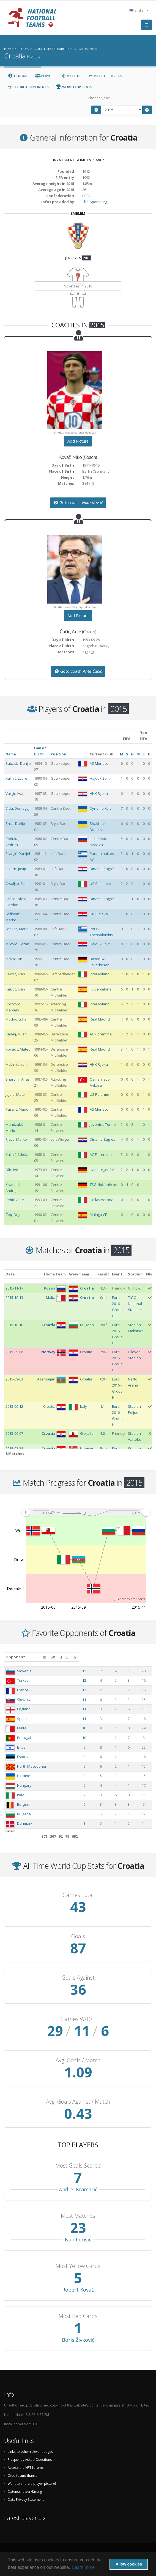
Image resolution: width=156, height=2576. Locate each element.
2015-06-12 (14, 1406)
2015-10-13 (14, 1297)
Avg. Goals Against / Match (78, 2101)
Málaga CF (98, 1214)
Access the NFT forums (26, 2467)
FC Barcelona (100, 989)
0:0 (102, 1379)
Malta (21, 1728)
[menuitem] (86, 1512)
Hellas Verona (101, 1199)
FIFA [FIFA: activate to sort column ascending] (150, 1274)
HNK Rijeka (99, 793)
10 (102, 1728)
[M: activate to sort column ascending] (102, 1657)
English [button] (138, 10)
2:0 (102, 1351)
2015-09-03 (14, 1379)
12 (102, 1670)
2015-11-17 (14, 1288)
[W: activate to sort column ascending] (114, 1657)
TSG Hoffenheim (103, 1184)
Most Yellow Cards (78, 2266)
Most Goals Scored (78, 2165)
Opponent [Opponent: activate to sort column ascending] (15, 1656)
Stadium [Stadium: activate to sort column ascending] (136, 1274)
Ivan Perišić (78, 2239)
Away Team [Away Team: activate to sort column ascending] (79, 1274)
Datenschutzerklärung (25, 2491)
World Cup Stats (74, 87)
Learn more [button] (83, 2567)
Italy (20, 1794)
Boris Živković (78, 2340)
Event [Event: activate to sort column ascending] (117, 1274)
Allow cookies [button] (129, 2564)
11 (102, 1699)
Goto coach (78, 502)
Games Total (78, 1895)
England (24, 1708)
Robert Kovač (78, 2289)
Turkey (23, 1680)
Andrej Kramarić (78, 2189)
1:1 (102, 1406)
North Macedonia (31, 1766)
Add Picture (78, 441)
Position (58, 754)
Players (45, 76)
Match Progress (105, 76)
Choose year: (99, 97)
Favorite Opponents (28, 87)
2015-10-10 (14, 1324)
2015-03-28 (14, 1448)
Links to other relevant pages (30, 2451)
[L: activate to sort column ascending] (134, 1657)
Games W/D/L (78, 2019)
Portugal (24, 1737)
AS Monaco (99, 763)
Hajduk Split (100, 778)
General (18, 76)
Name (11, 754)
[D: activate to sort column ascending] (125, 1657)
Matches (71, 76)
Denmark (24, 1823)
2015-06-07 (14, 1433)
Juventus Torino (103, 1124)
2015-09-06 (14, 1351)
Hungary (24, 1785)
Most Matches (78, 2216)
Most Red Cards (78, 2316)
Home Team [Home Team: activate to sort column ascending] (55, 1274)
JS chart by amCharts (130, 1599)
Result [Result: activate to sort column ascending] (103, 1274)
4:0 (102, 1433)
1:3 (102, 1288)
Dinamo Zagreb (103, 868)
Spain (22, 1718)
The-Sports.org (94, 201)
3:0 (102, 1324)
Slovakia (24, 1699)
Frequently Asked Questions (30, 2459)
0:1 (102, 1297)
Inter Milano (100, 973)
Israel (21, 1747)
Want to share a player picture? (32, 2483)
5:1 (102, 1448)
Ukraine (23, 1775)
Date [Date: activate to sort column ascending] (10, 1274)
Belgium (23, 1804)
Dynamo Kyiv (100, 808)
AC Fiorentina (101, 1034)
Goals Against (78, 1977)
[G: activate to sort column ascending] (145, 1657)
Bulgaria (24, 1813)
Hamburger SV (102, 1169)
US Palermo (99, 1094)
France (22, 1689)
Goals (78, 1936)
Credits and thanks (22, 2475)
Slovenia (24, 1670)
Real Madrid (100, 1019)
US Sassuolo (100, 883)
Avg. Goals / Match (78, 2060)
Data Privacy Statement (26, 2499)
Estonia (23, 1756)
